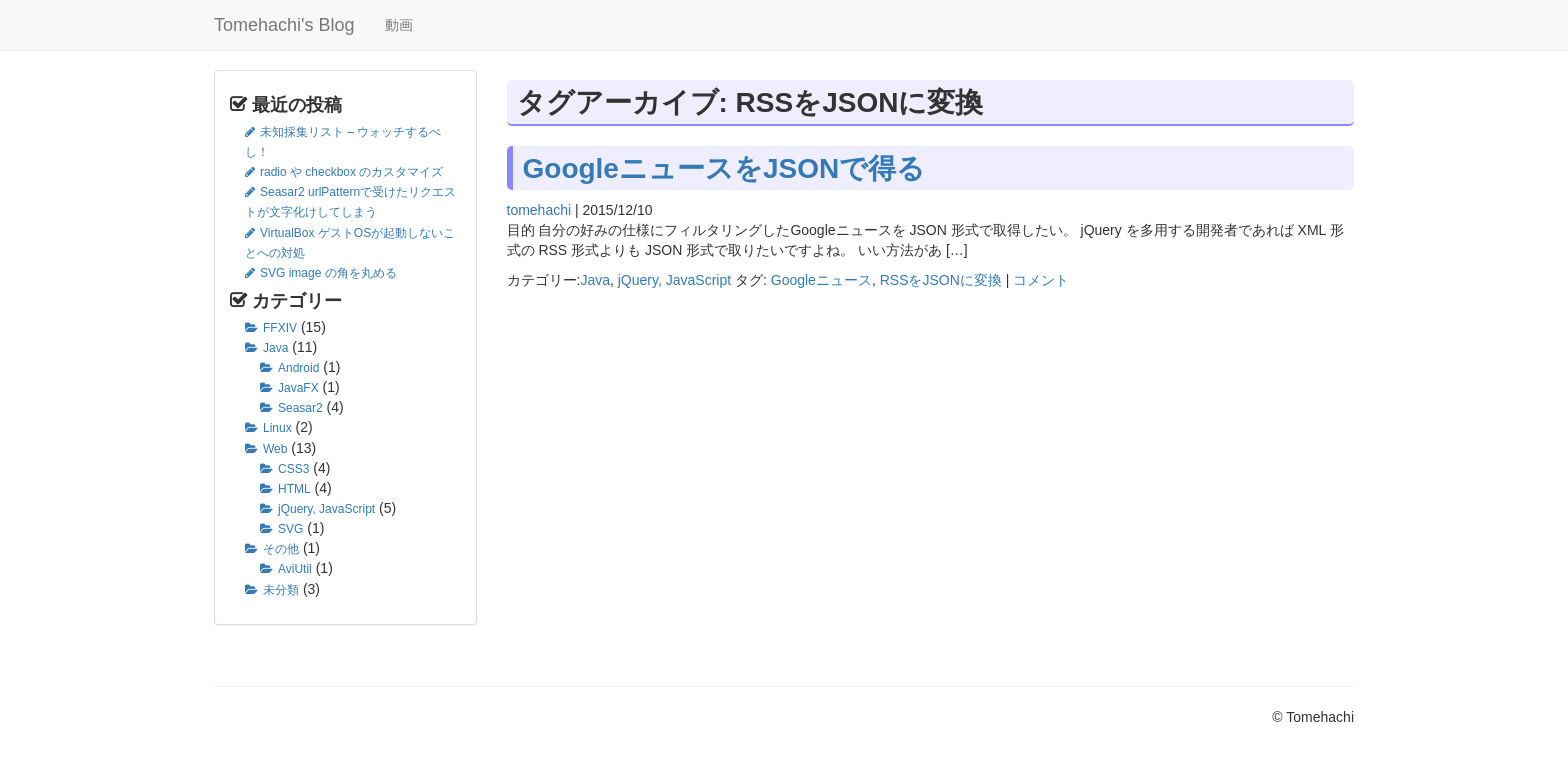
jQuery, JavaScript (326, 509)
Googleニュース (821, 280)
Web (275, 449)
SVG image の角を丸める (328, 273)
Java (275, 348)
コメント (1041, 280)
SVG (290, 529)
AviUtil (295, 569)
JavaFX (298, 388)
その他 (281, 549)
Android (298, 368)
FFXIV (280, 328)
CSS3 (293, 469)
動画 (399, 25)
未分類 (281, 590)
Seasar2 (300, 408)
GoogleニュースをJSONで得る (724, 168)
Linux (277, 428)
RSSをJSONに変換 (941, 280)
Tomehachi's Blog (284, 25)
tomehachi (539, 210)
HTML (294, 489)
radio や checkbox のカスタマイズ (351, 172)
